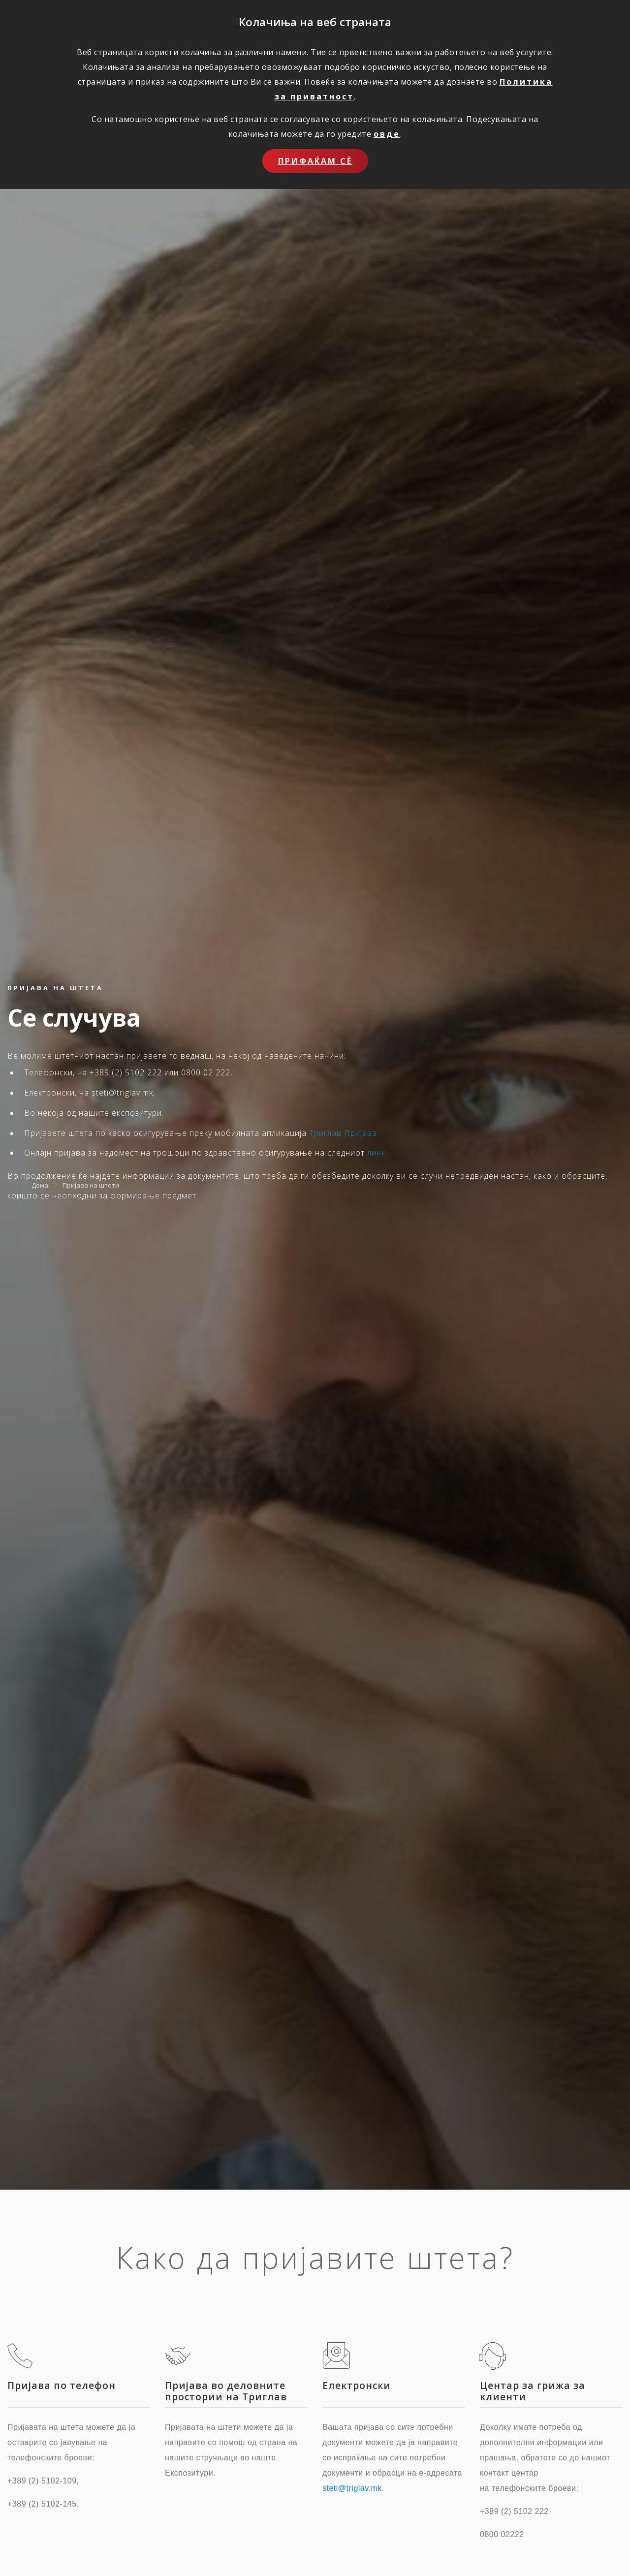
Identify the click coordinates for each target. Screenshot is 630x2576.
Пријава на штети (91, 1185)
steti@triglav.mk (352, 2488)
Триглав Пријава (343, 1133)
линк (376, 1153)
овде (387, 133)
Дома (40, 1185)
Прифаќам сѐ (315, 161)
